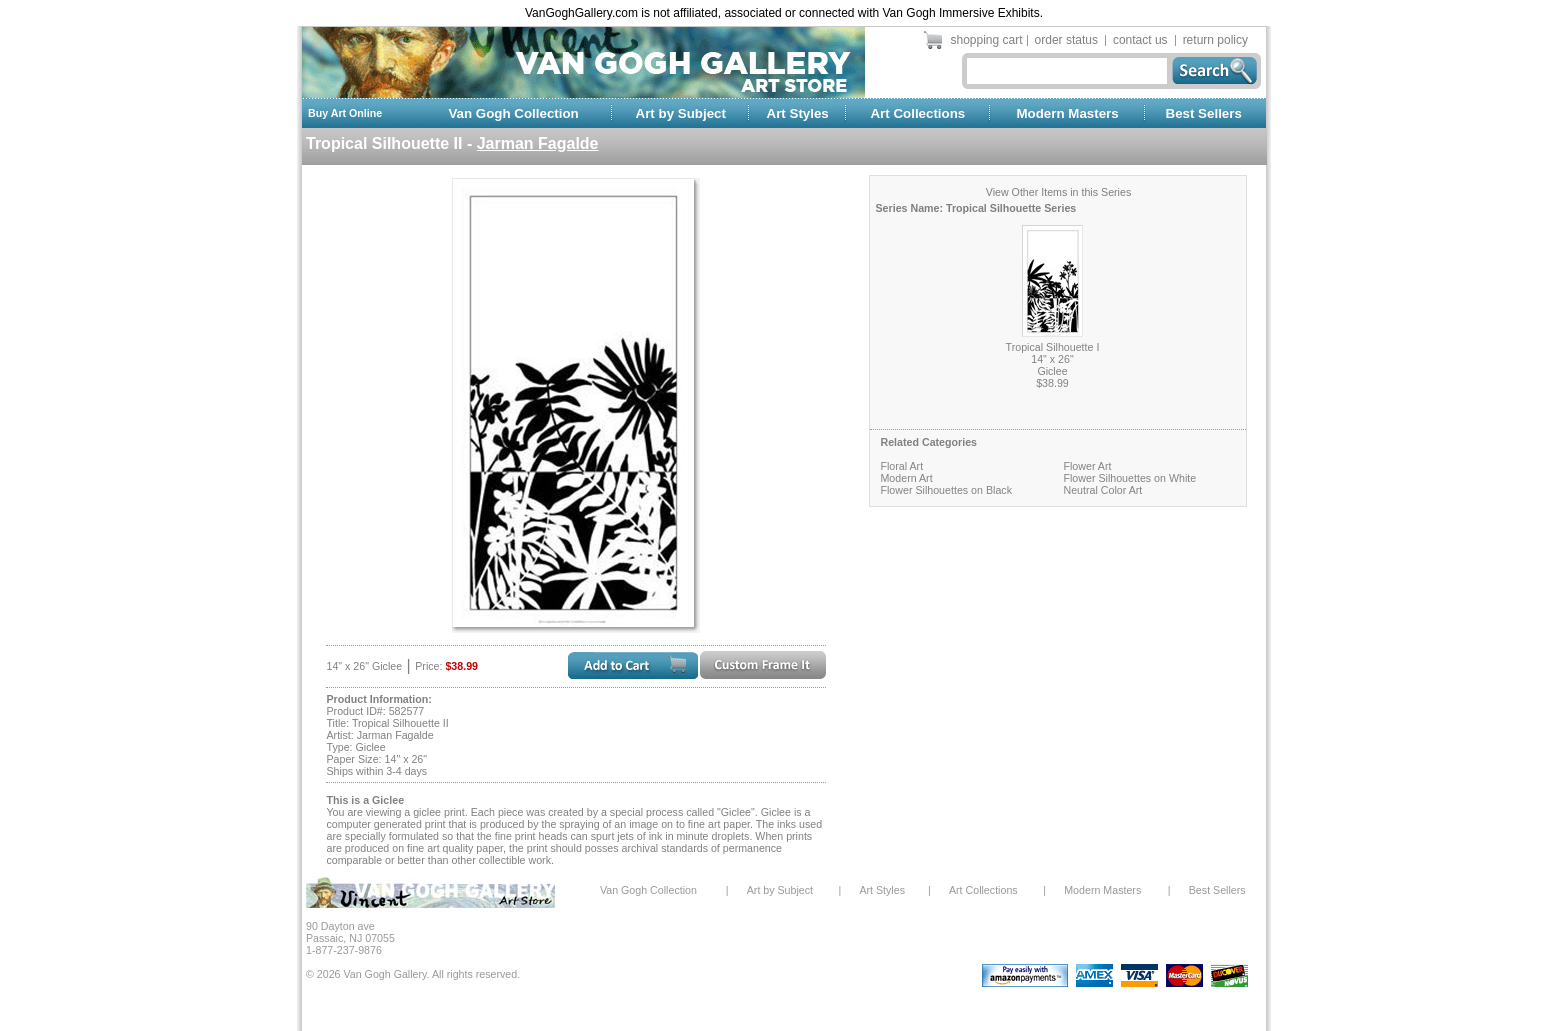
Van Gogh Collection (513, 113)
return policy (1215, 40)
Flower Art (1087, 466)
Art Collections (917, 113)
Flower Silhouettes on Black (946, 490)
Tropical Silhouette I (1053, 347)
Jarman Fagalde (538, 143)
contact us (1140, 40)
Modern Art (906, 478)
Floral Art (901, 466)
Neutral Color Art (1102, 490)
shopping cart (987, 40)
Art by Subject (681, 113)
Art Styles (798, 113)
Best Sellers (1204, 113)
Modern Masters (1067, 113)
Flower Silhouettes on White (1129, 478)
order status (1066, 40)
